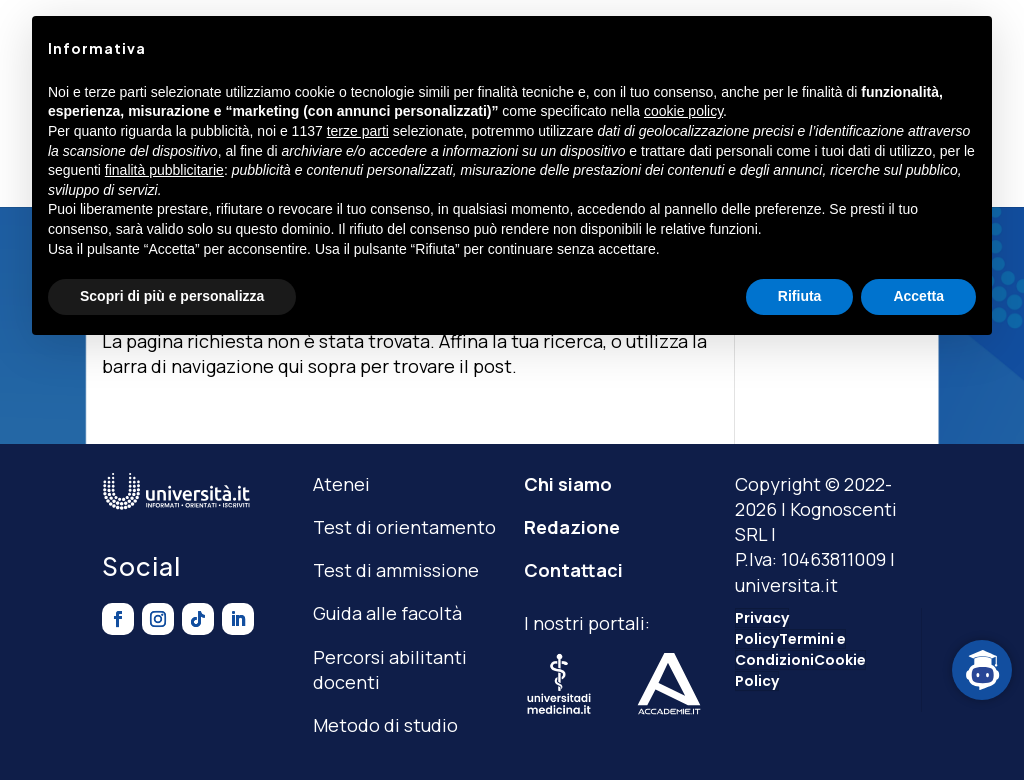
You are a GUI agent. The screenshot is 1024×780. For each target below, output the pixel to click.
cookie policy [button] (683, 111)
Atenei (341, 484)
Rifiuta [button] (800, 296)
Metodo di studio (385, 725)
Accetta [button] (918, 296)
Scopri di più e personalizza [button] (172, 296)
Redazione (572, 527)
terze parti (358, 131)
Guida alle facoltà (387, 613)
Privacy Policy (762, 628)
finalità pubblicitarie (164, 170)
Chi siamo (568, 484)
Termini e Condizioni (790, 649)
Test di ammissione (396, 570)
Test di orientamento (404, 527)
